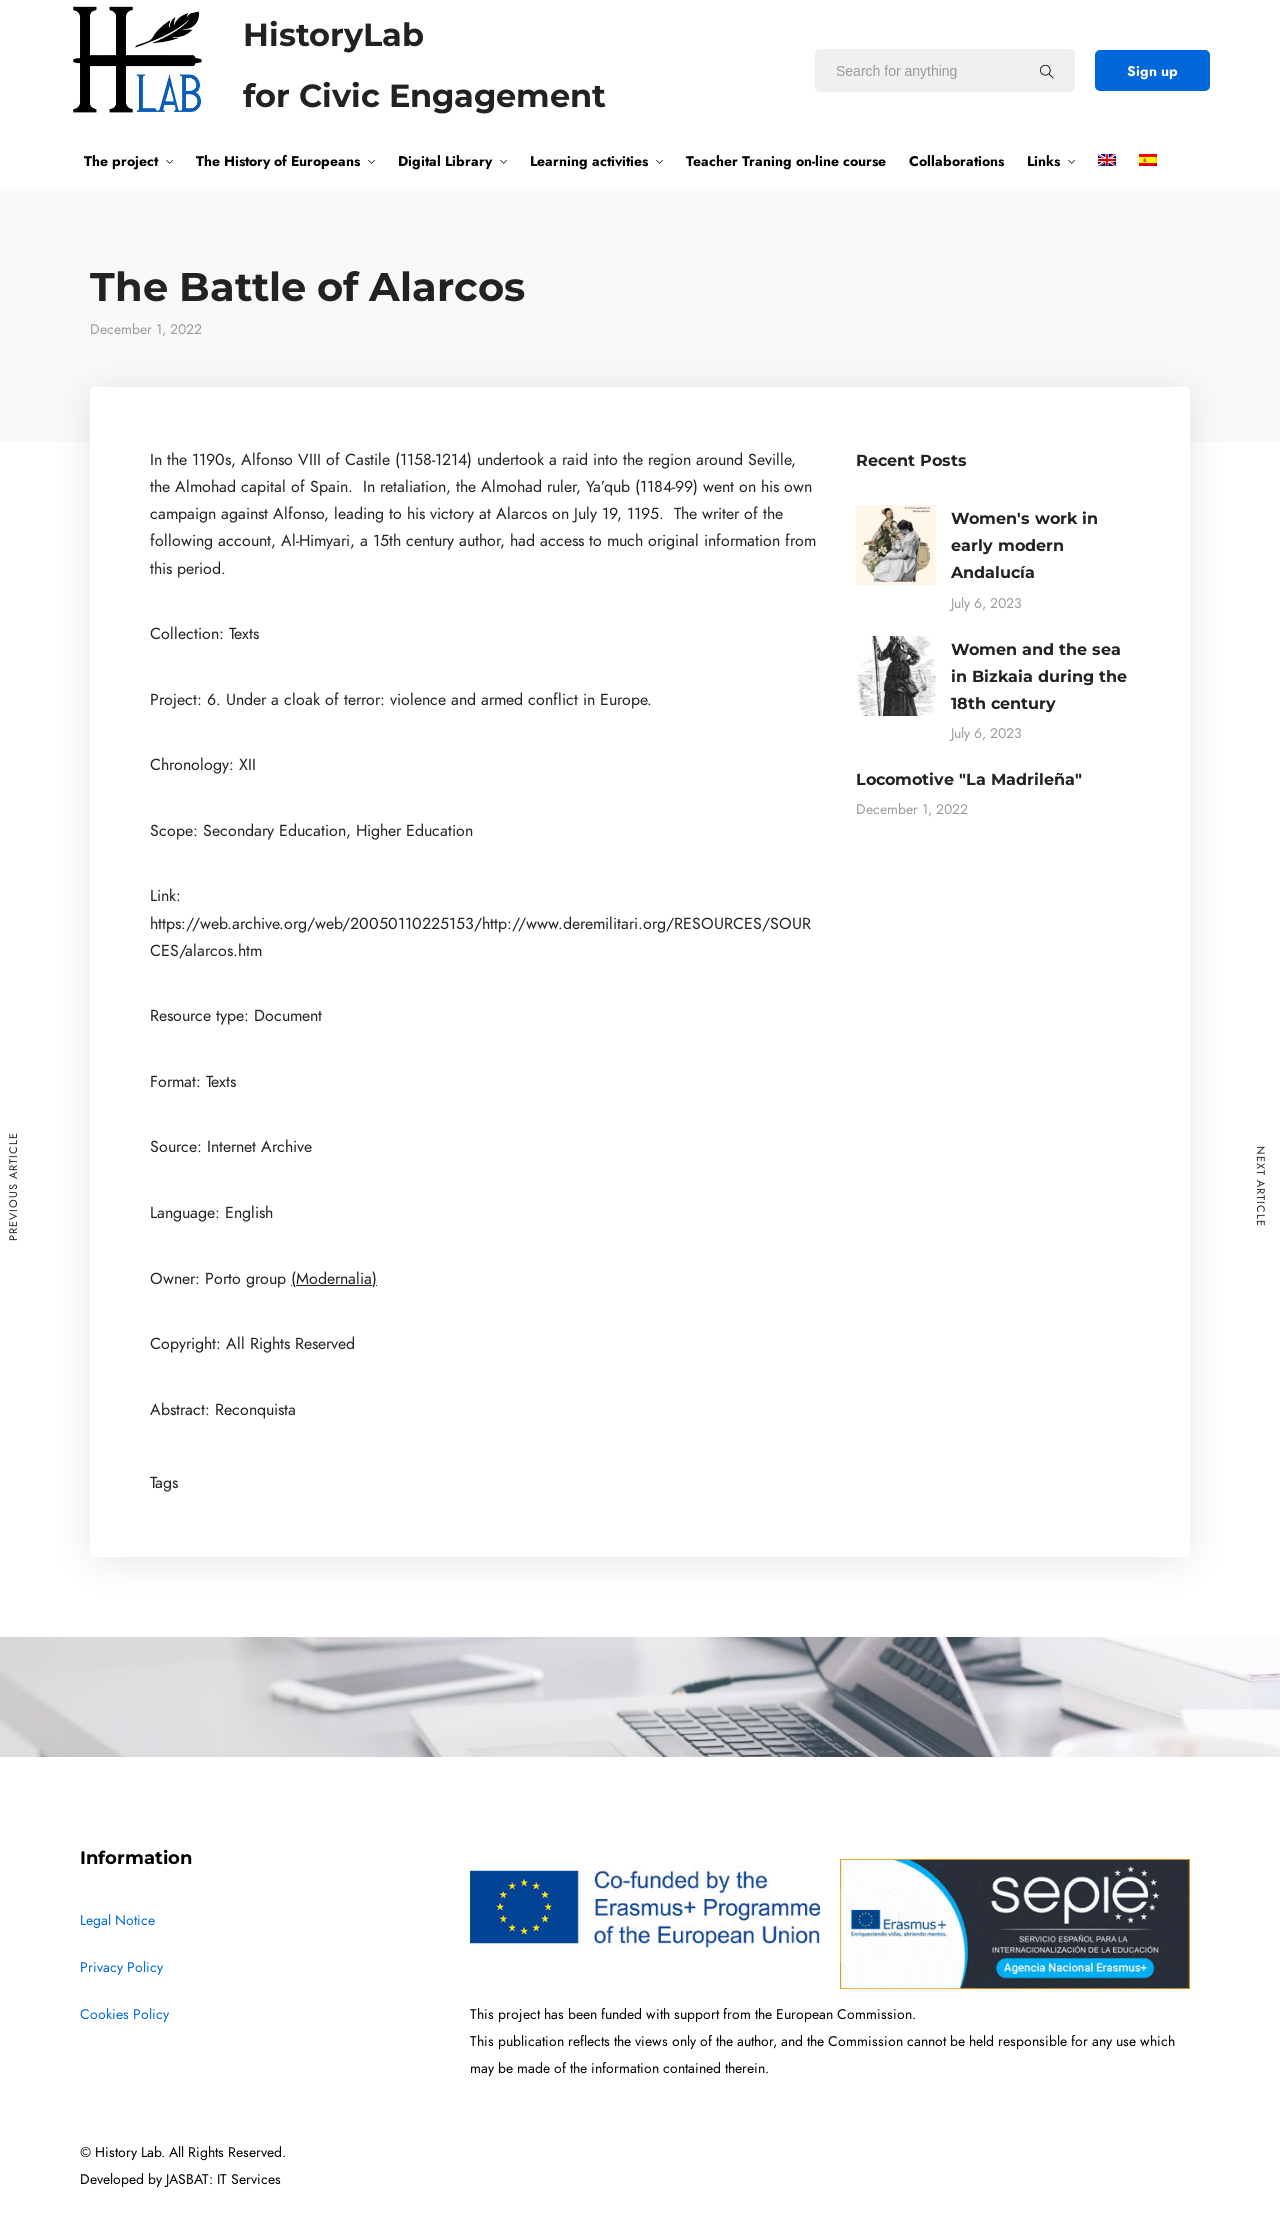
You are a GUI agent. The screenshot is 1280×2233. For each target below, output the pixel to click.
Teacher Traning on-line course (786, 161)
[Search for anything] (1047, 71)
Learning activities (589, 161)
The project (121, 161)
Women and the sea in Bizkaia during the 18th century (1039, 676)
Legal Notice (117, 1920)
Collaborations (956, 161)
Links (1043, 161)
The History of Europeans (278, 161)
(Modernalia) (334, 1279)
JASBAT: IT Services (223, 2179)
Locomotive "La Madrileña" (969, 779)
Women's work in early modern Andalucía (1024, 545)
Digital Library (445, 161)
